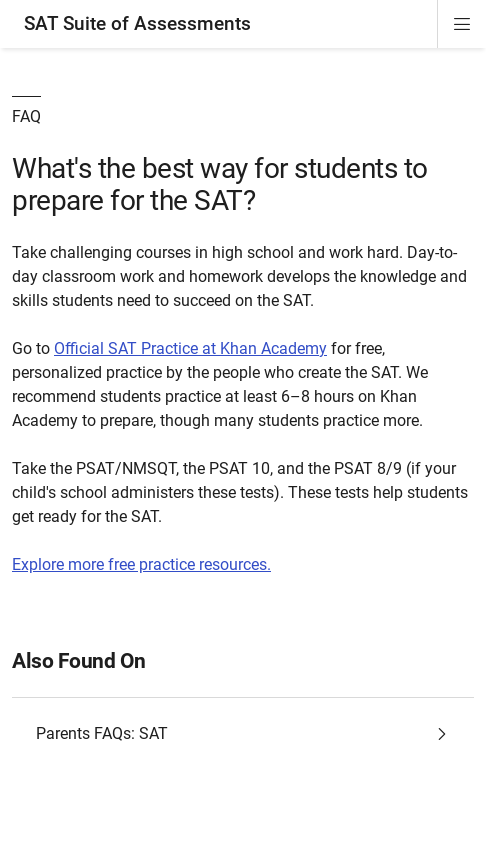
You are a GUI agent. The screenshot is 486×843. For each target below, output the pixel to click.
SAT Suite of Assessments (137, 23)
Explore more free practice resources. (141, 564)
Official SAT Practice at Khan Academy (190, 348)
